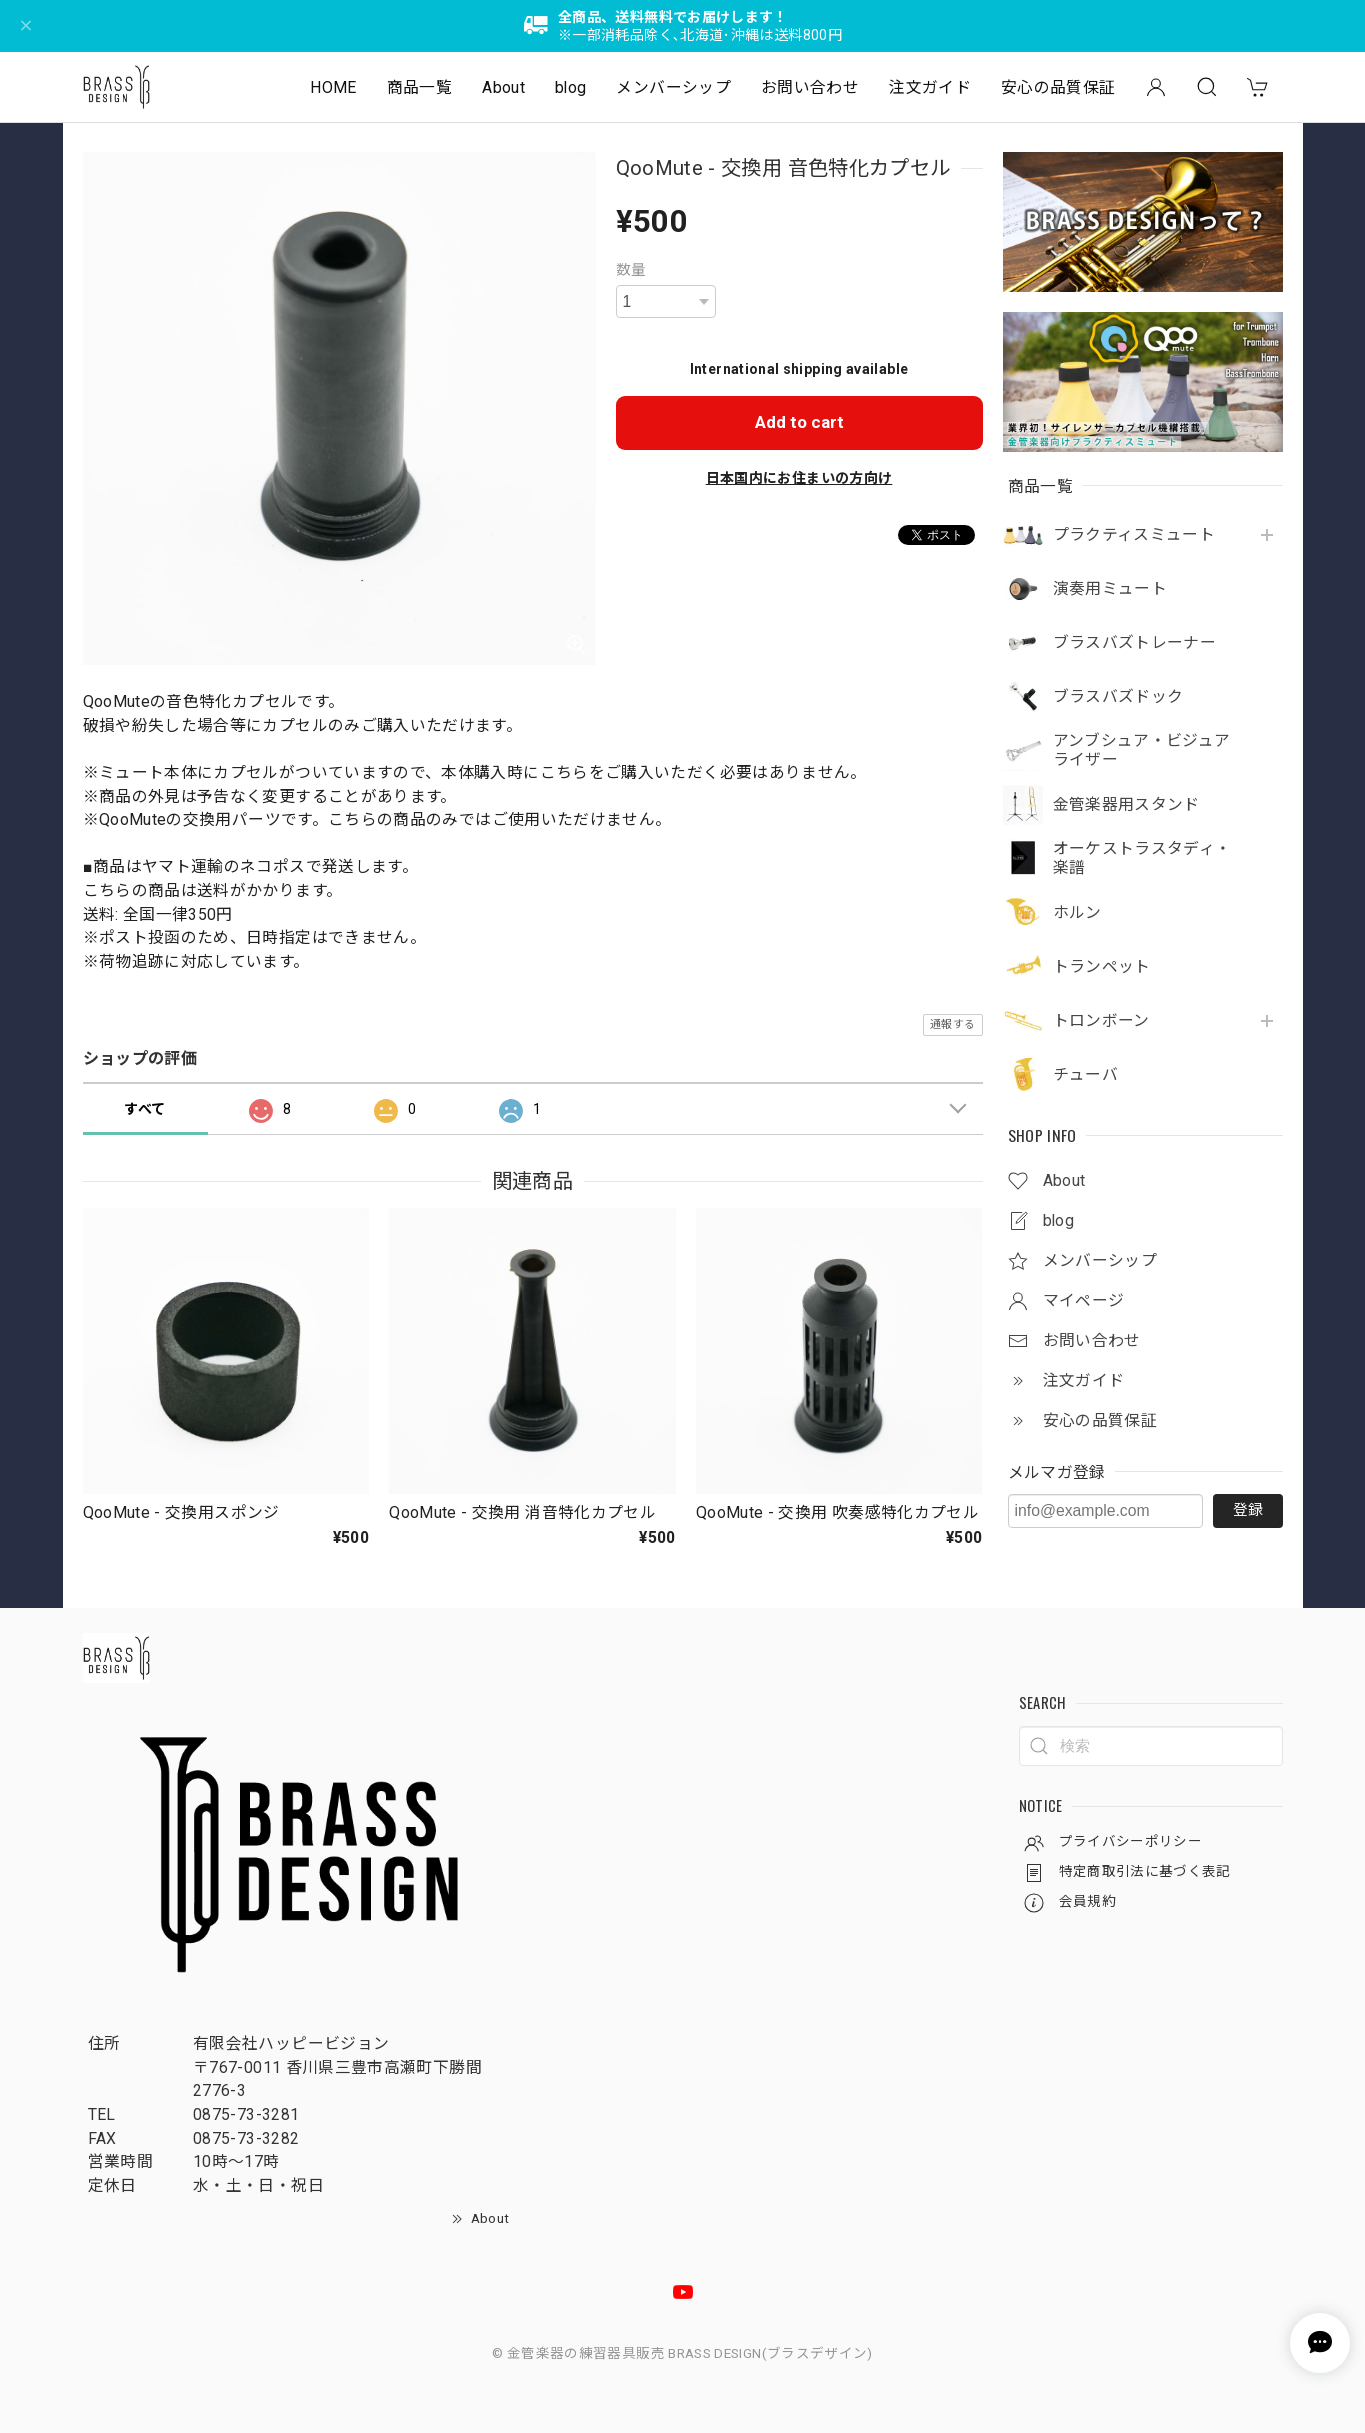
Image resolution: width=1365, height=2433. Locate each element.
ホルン (1077, 913)
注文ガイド (930, 87)
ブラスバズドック (1118, 697)
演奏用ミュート (1110, 589)
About (503, 87)
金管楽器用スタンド (1126, 805)
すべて (144, 1109)
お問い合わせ (810, 87)
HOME (333, 87)
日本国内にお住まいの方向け (799, 478)
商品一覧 (419, 87)
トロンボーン (1101, 1021)
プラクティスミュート (1134, 535)
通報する (952, 1024)
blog (570, 87)
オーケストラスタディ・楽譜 (1142, 858)
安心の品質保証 (1058, 87)
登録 (1248, 1510)
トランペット (1102, 967)
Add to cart (799, 422)
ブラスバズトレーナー (1135, 643)
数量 (631, 270)
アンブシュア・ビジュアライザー (1142, 750)
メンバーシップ (673, 87)
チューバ (1085, 1075)
